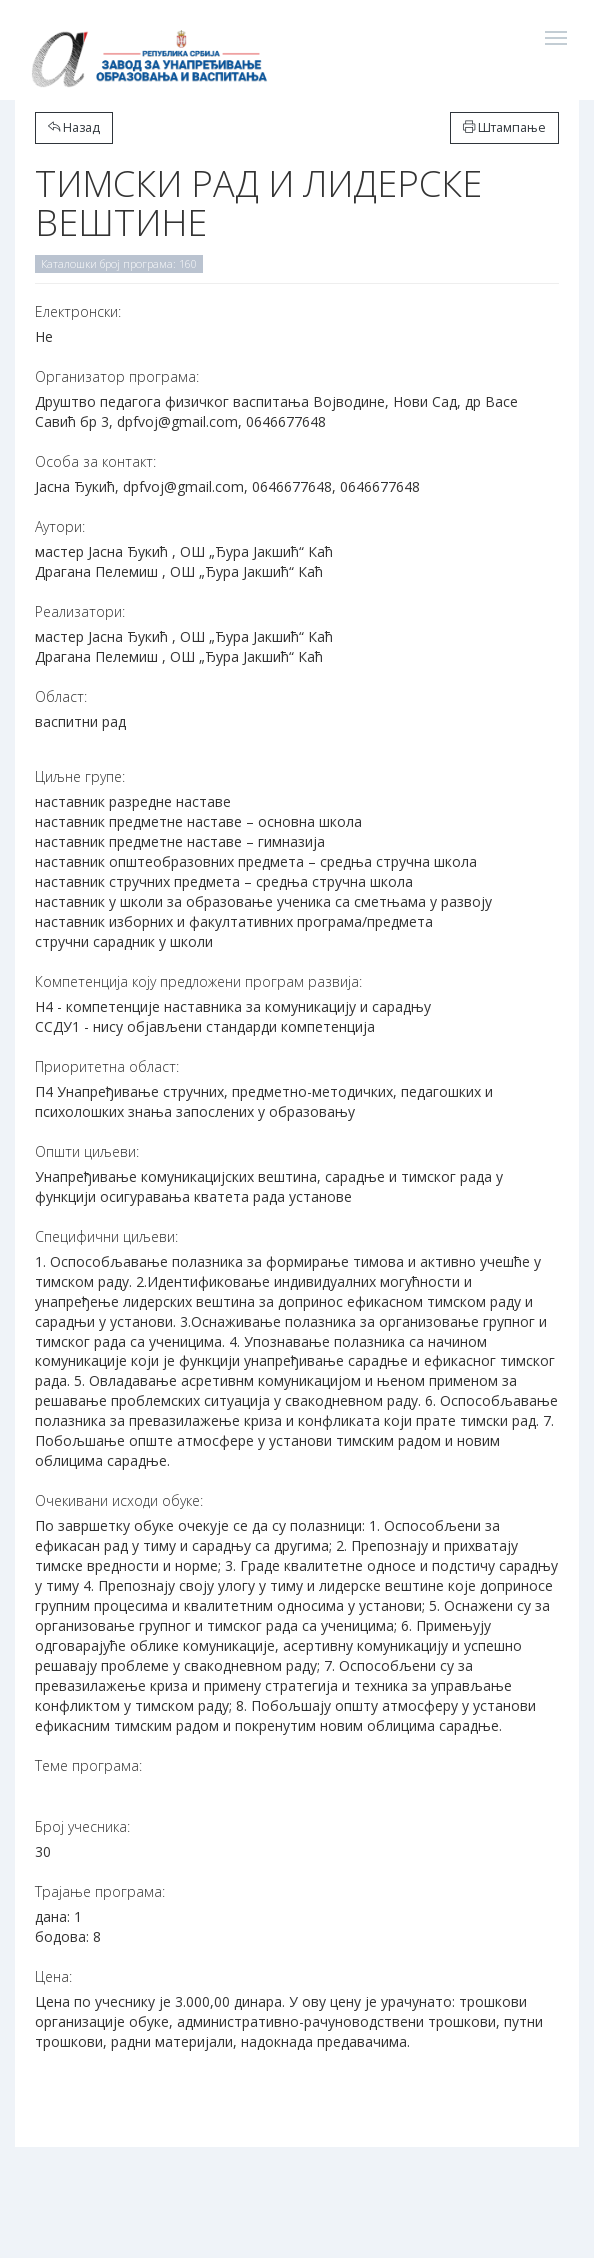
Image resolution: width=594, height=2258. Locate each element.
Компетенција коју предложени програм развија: (198, 981)
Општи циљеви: (87, 1151)
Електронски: (78, 311)
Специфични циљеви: (106, 1236)
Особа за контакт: (95, 461)
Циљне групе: (80, 776)
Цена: (53, 1976)
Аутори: (60, 526)
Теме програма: (88, 1765)
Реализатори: (80, 611)
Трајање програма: (100, 1891)
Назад (74, 127)
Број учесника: (82, 1826)
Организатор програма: (117, 376)
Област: (61, 696)
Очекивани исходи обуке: (119, 1500)
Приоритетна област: (107, 1066)
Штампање (504, 127)
